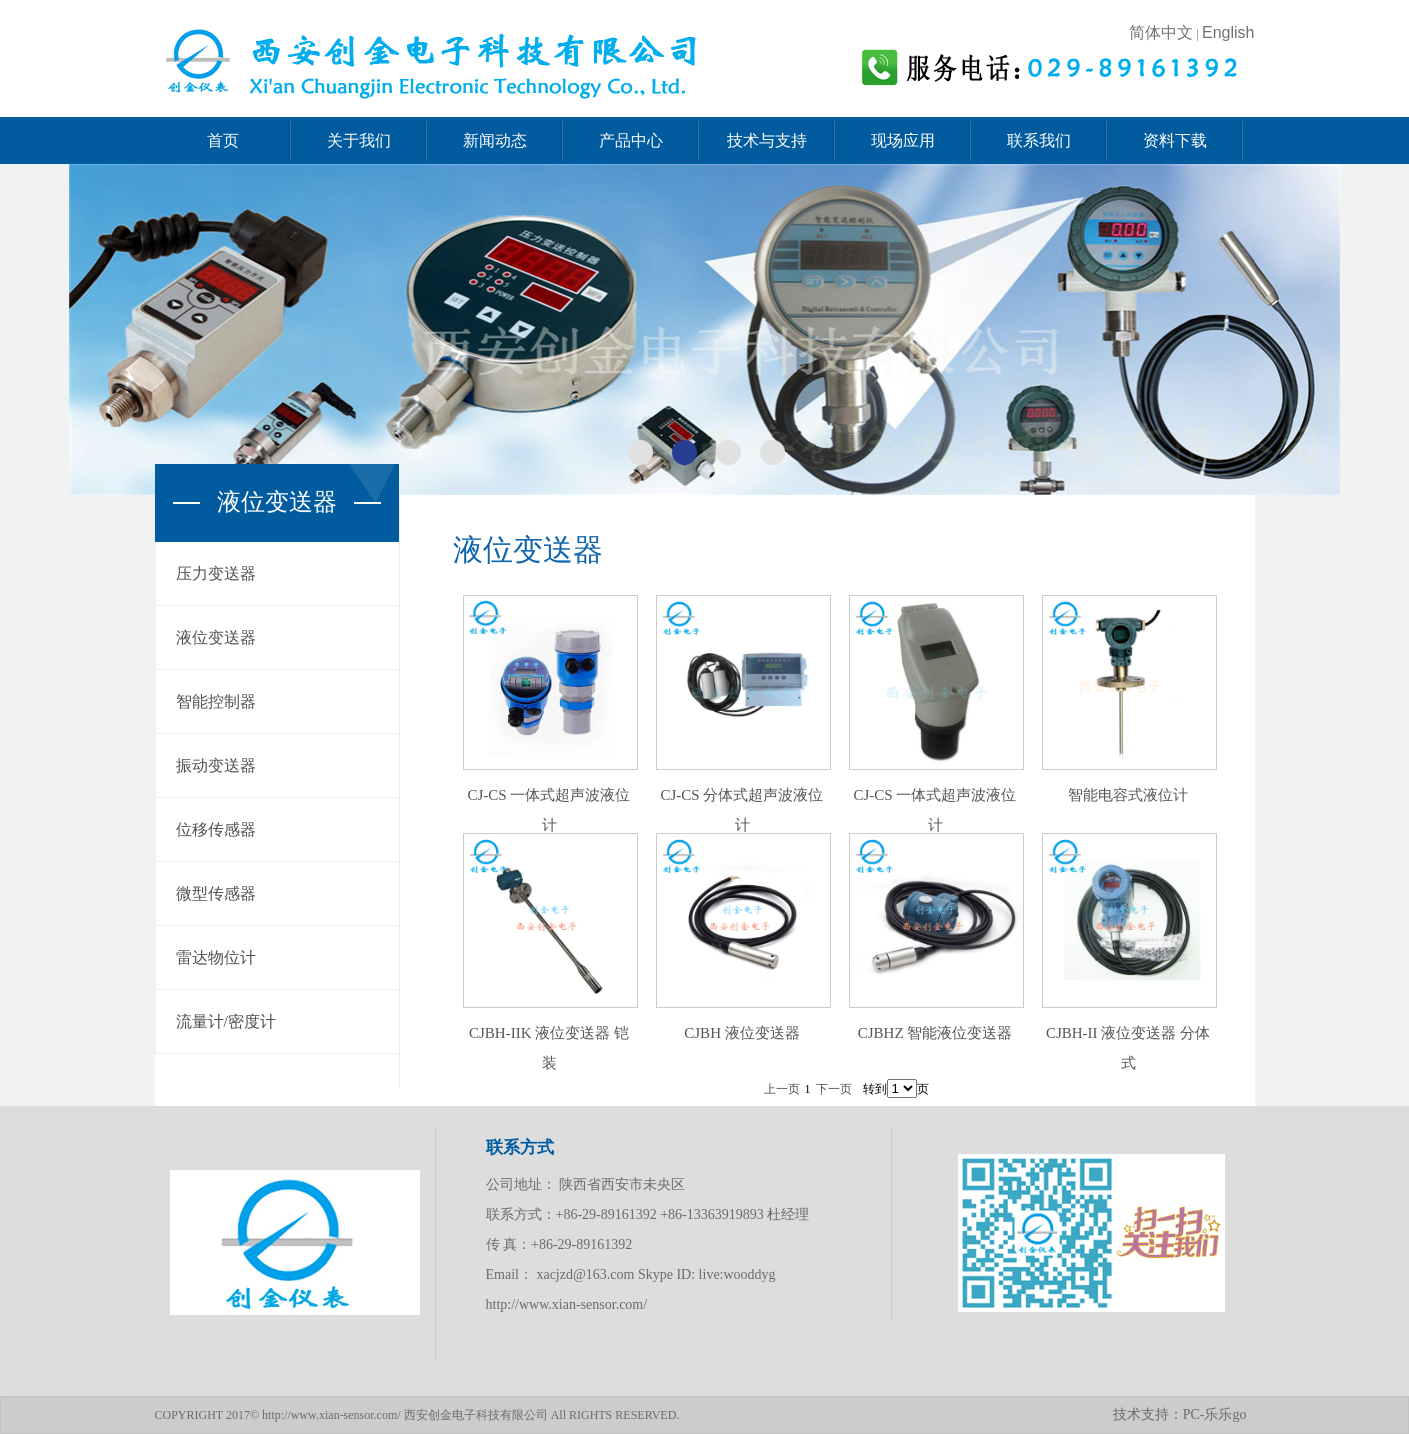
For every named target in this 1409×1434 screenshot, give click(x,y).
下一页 (834, 1089)
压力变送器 (216, 573)
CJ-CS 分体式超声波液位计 (742, 810)
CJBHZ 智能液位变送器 (935, 1033)
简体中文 (1163, 32)
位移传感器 (216, 829)
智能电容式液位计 (1128, 795)
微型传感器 (216, 893)
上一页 (782, 1089)
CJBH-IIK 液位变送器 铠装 (549, 1048)
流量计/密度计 (226, 1021)
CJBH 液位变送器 (741, 1033)
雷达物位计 (216, 957)
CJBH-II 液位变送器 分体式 (1128, 1048)
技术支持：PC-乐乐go (1180, 1414)
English (1228, 32)
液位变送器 (216, 637)
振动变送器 (216, 765)
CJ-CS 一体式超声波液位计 (549, 810)
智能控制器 (216, 701)
